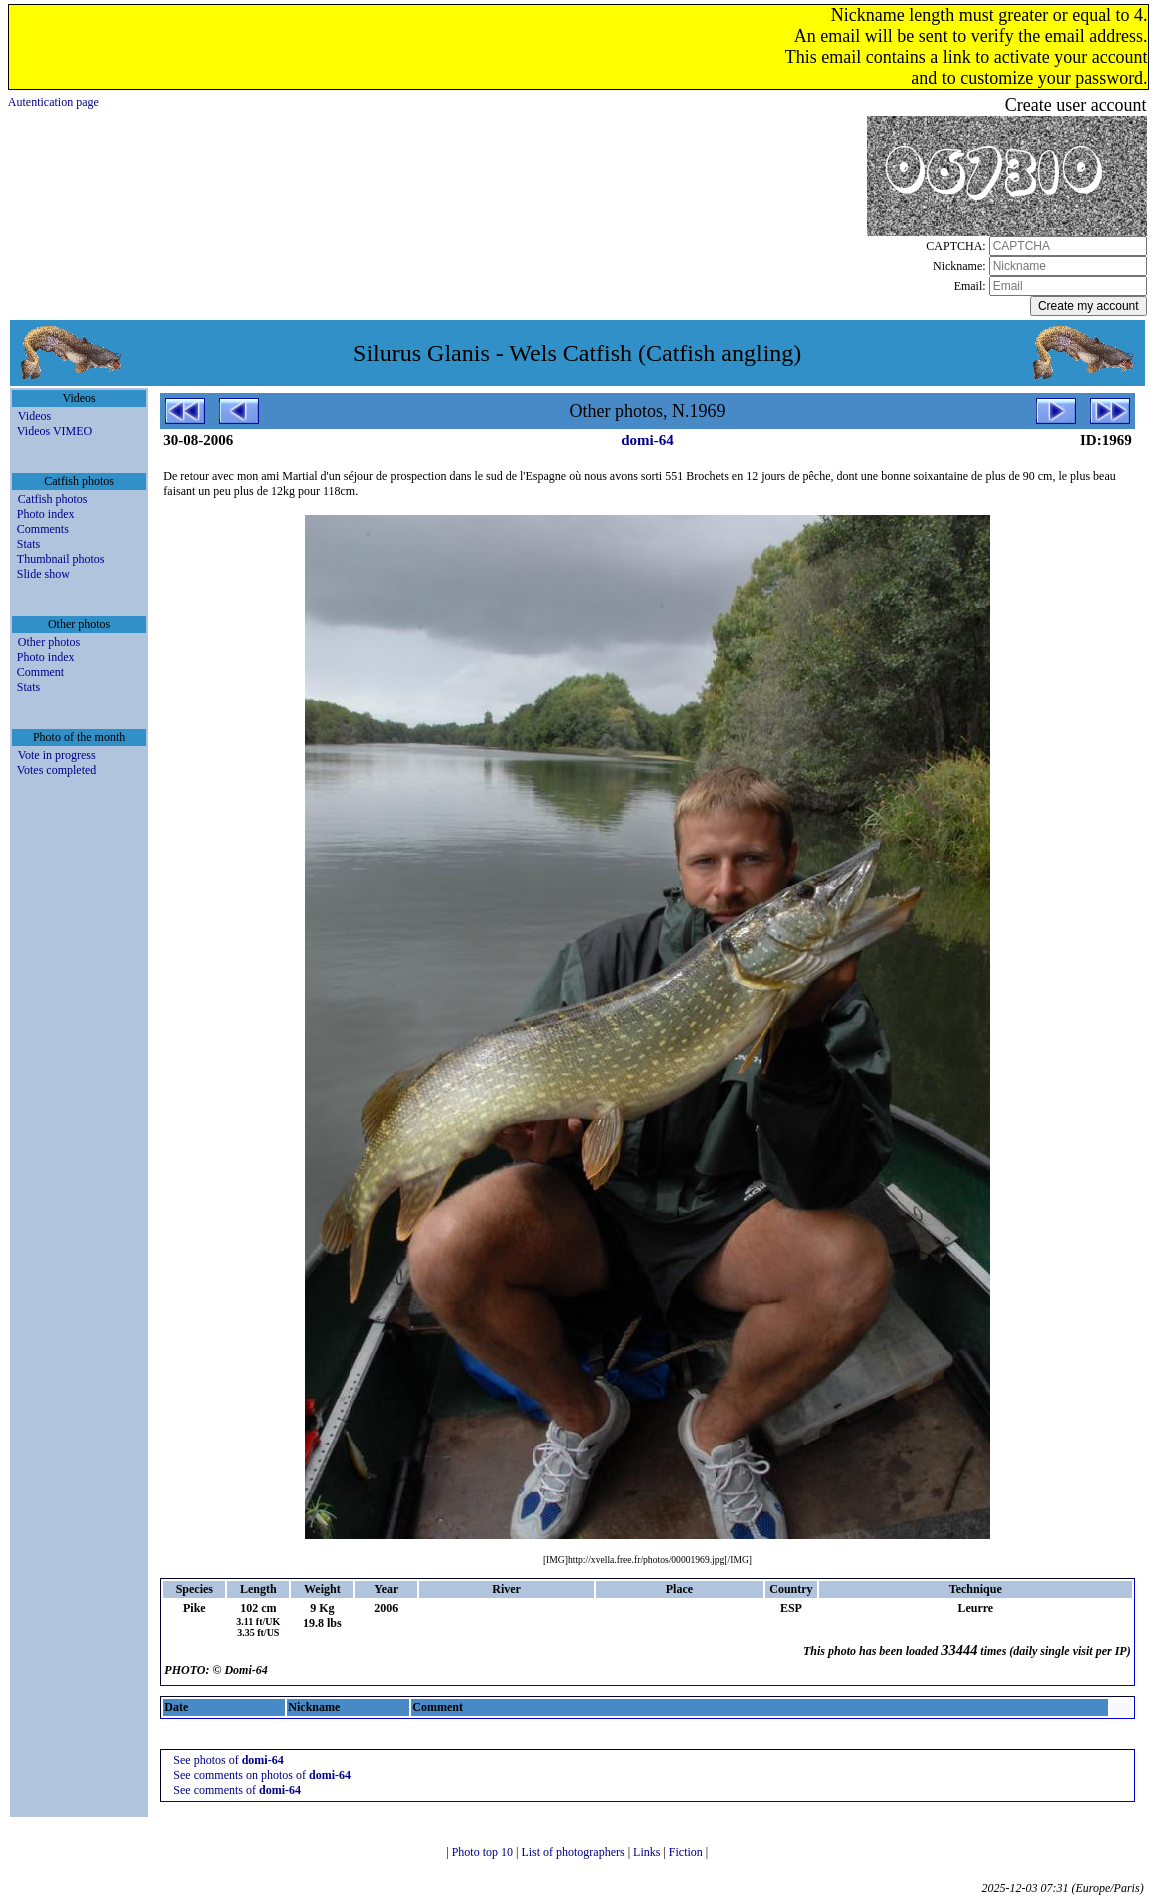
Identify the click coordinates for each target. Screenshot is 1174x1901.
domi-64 (647, 440)
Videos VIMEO (54, 431)
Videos (34, 416)
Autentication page (53, 102)
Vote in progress (57, 755)
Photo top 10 (484, 1852)
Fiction (687, 1852)
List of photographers (574, 1852)
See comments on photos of (262, 1775)
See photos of (228, 1760)
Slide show (43, 574)
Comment (40, 672)
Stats (28, 544)
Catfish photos (53, 499)
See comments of (237, 1790)
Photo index (46, 514)
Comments (43, 529)
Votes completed (56, 770)
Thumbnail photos (61, 559)
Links (648, 1852)
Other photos (49, 642)
